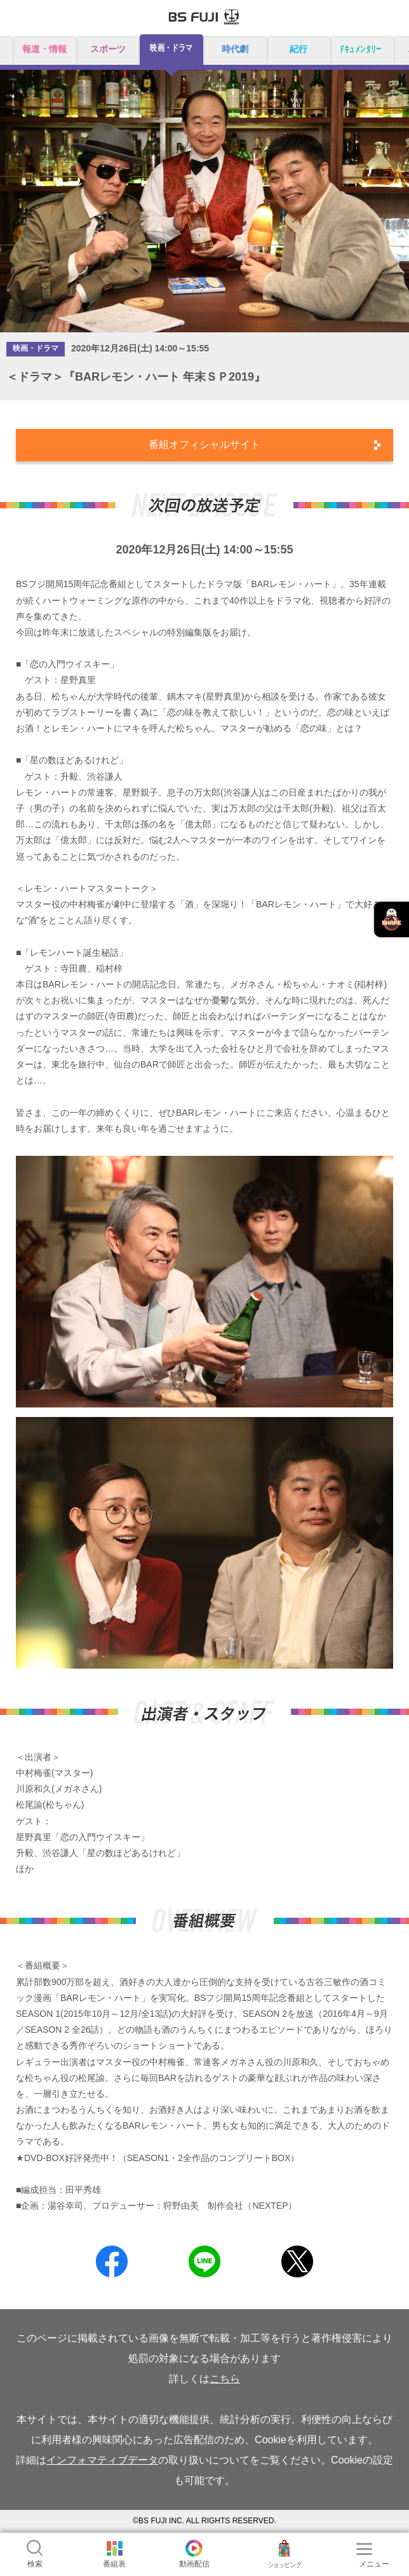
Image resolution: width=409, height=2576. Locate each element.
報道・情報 (44, 49)
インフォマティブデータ (102, 2460)
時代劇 (235, 49)
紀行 (298, 49)
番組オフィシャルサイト (204, 444)
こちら (225, 2378)
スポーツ (108, 49)
